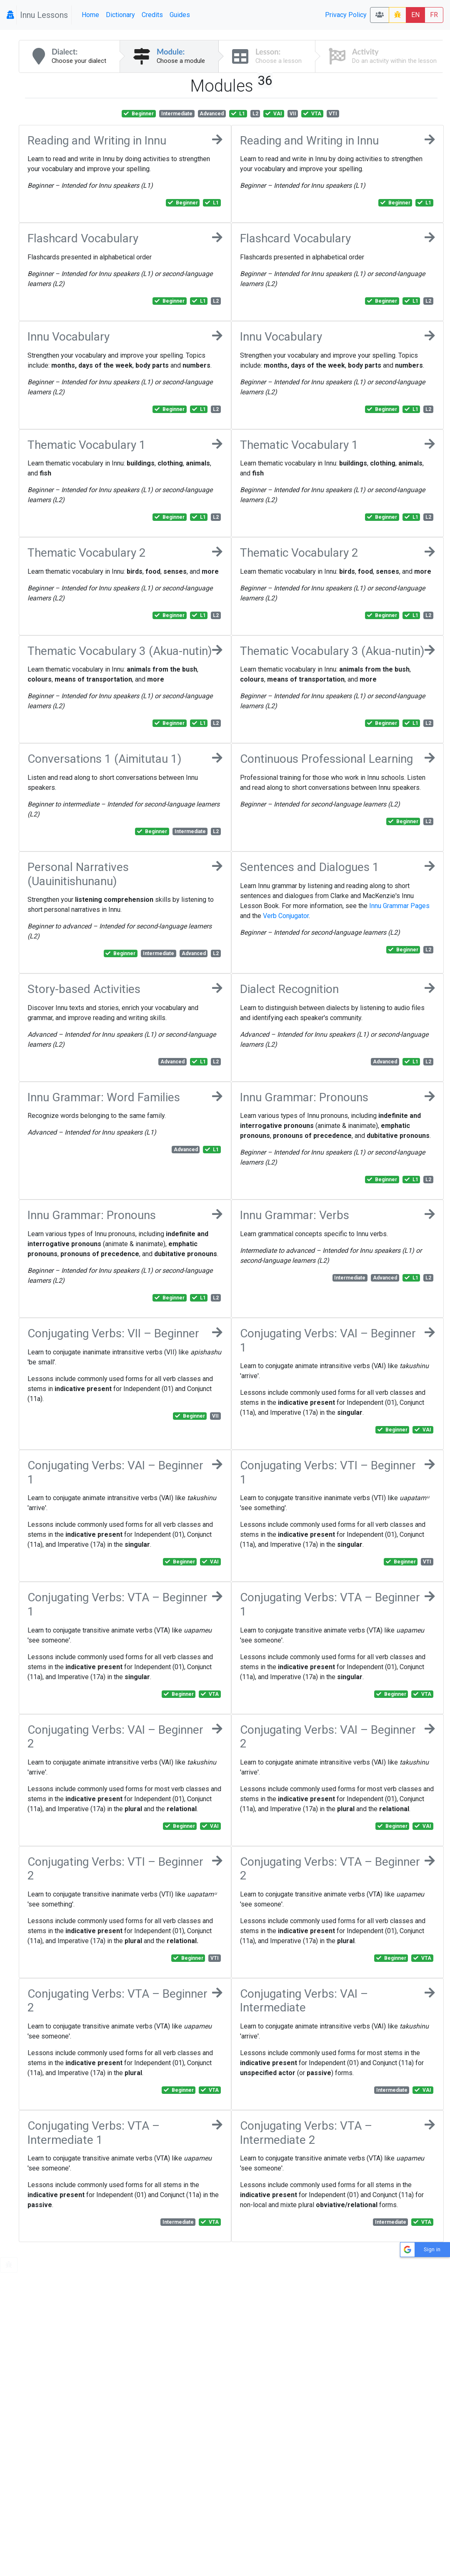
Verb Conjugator (286, 916)
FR (434, 15)
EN (415, 15)
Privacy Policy (346, 15)
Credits (152, 15)
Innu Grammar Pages (399, 906)
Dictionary (120, 15)
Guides (180, 15)
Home (90, 15)
